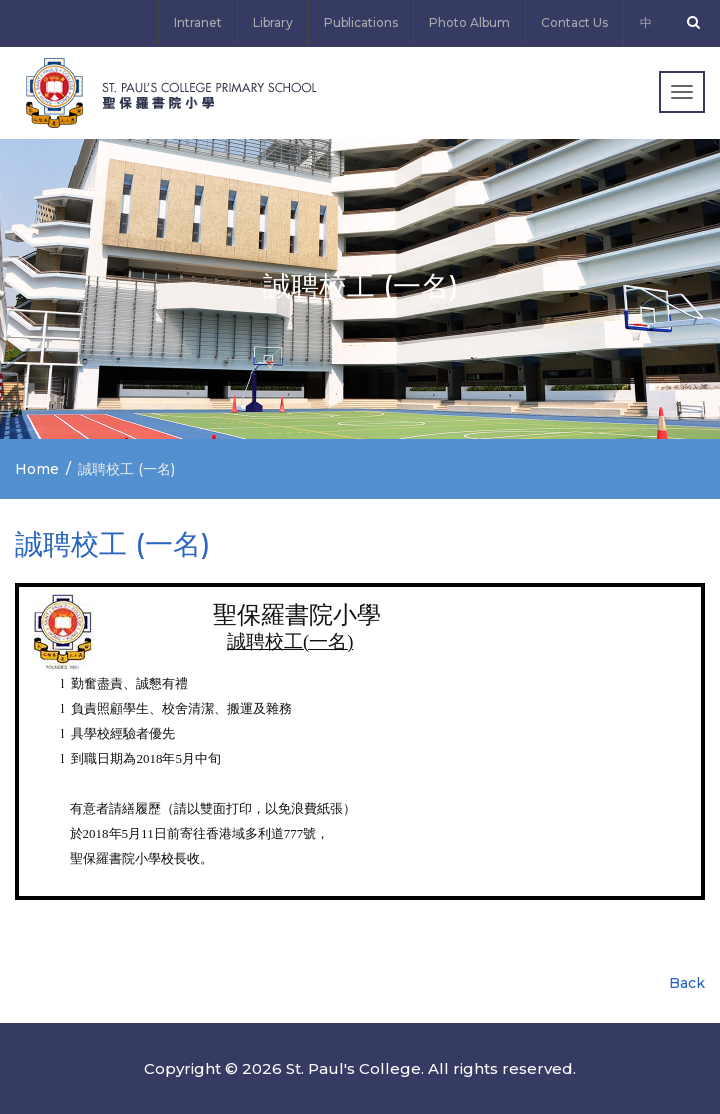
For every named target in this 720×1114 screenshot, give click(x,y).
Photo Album (469, 22)
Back (687, 983)
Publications (361, 22)
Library (273, 22)
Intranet (198, 22)
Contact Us (574, 22)
